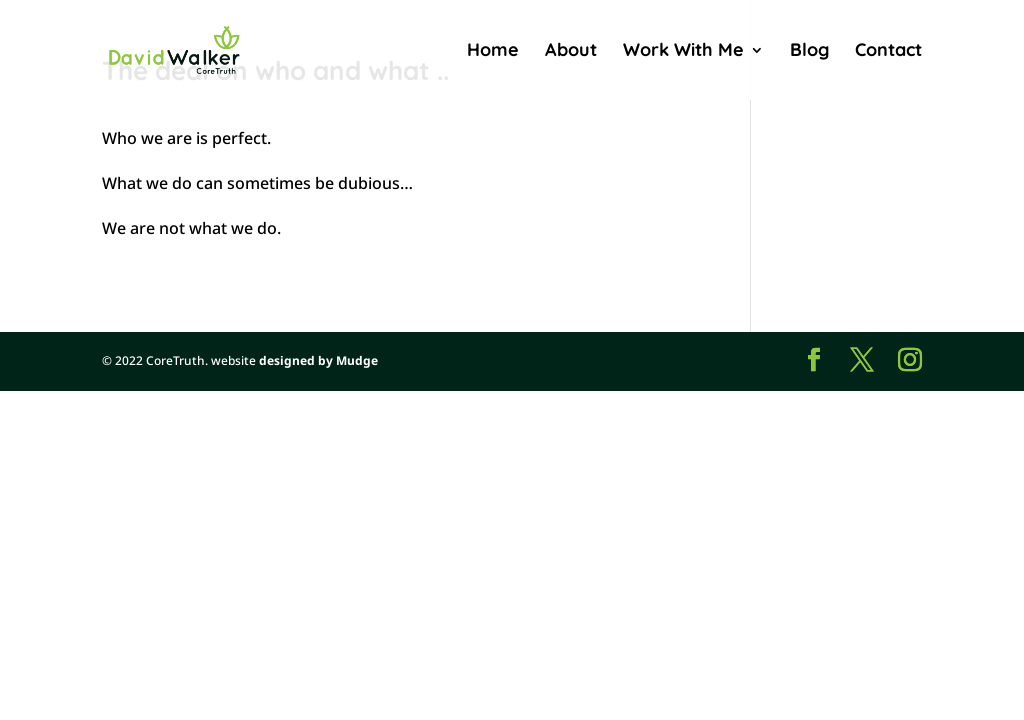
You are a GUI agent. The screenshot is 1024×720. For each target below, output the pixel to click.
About (571, 52)
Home (493, 52)
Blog (809, 52)
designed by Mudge (318, 360)
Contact (888, 52)
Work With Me (683, 52)
